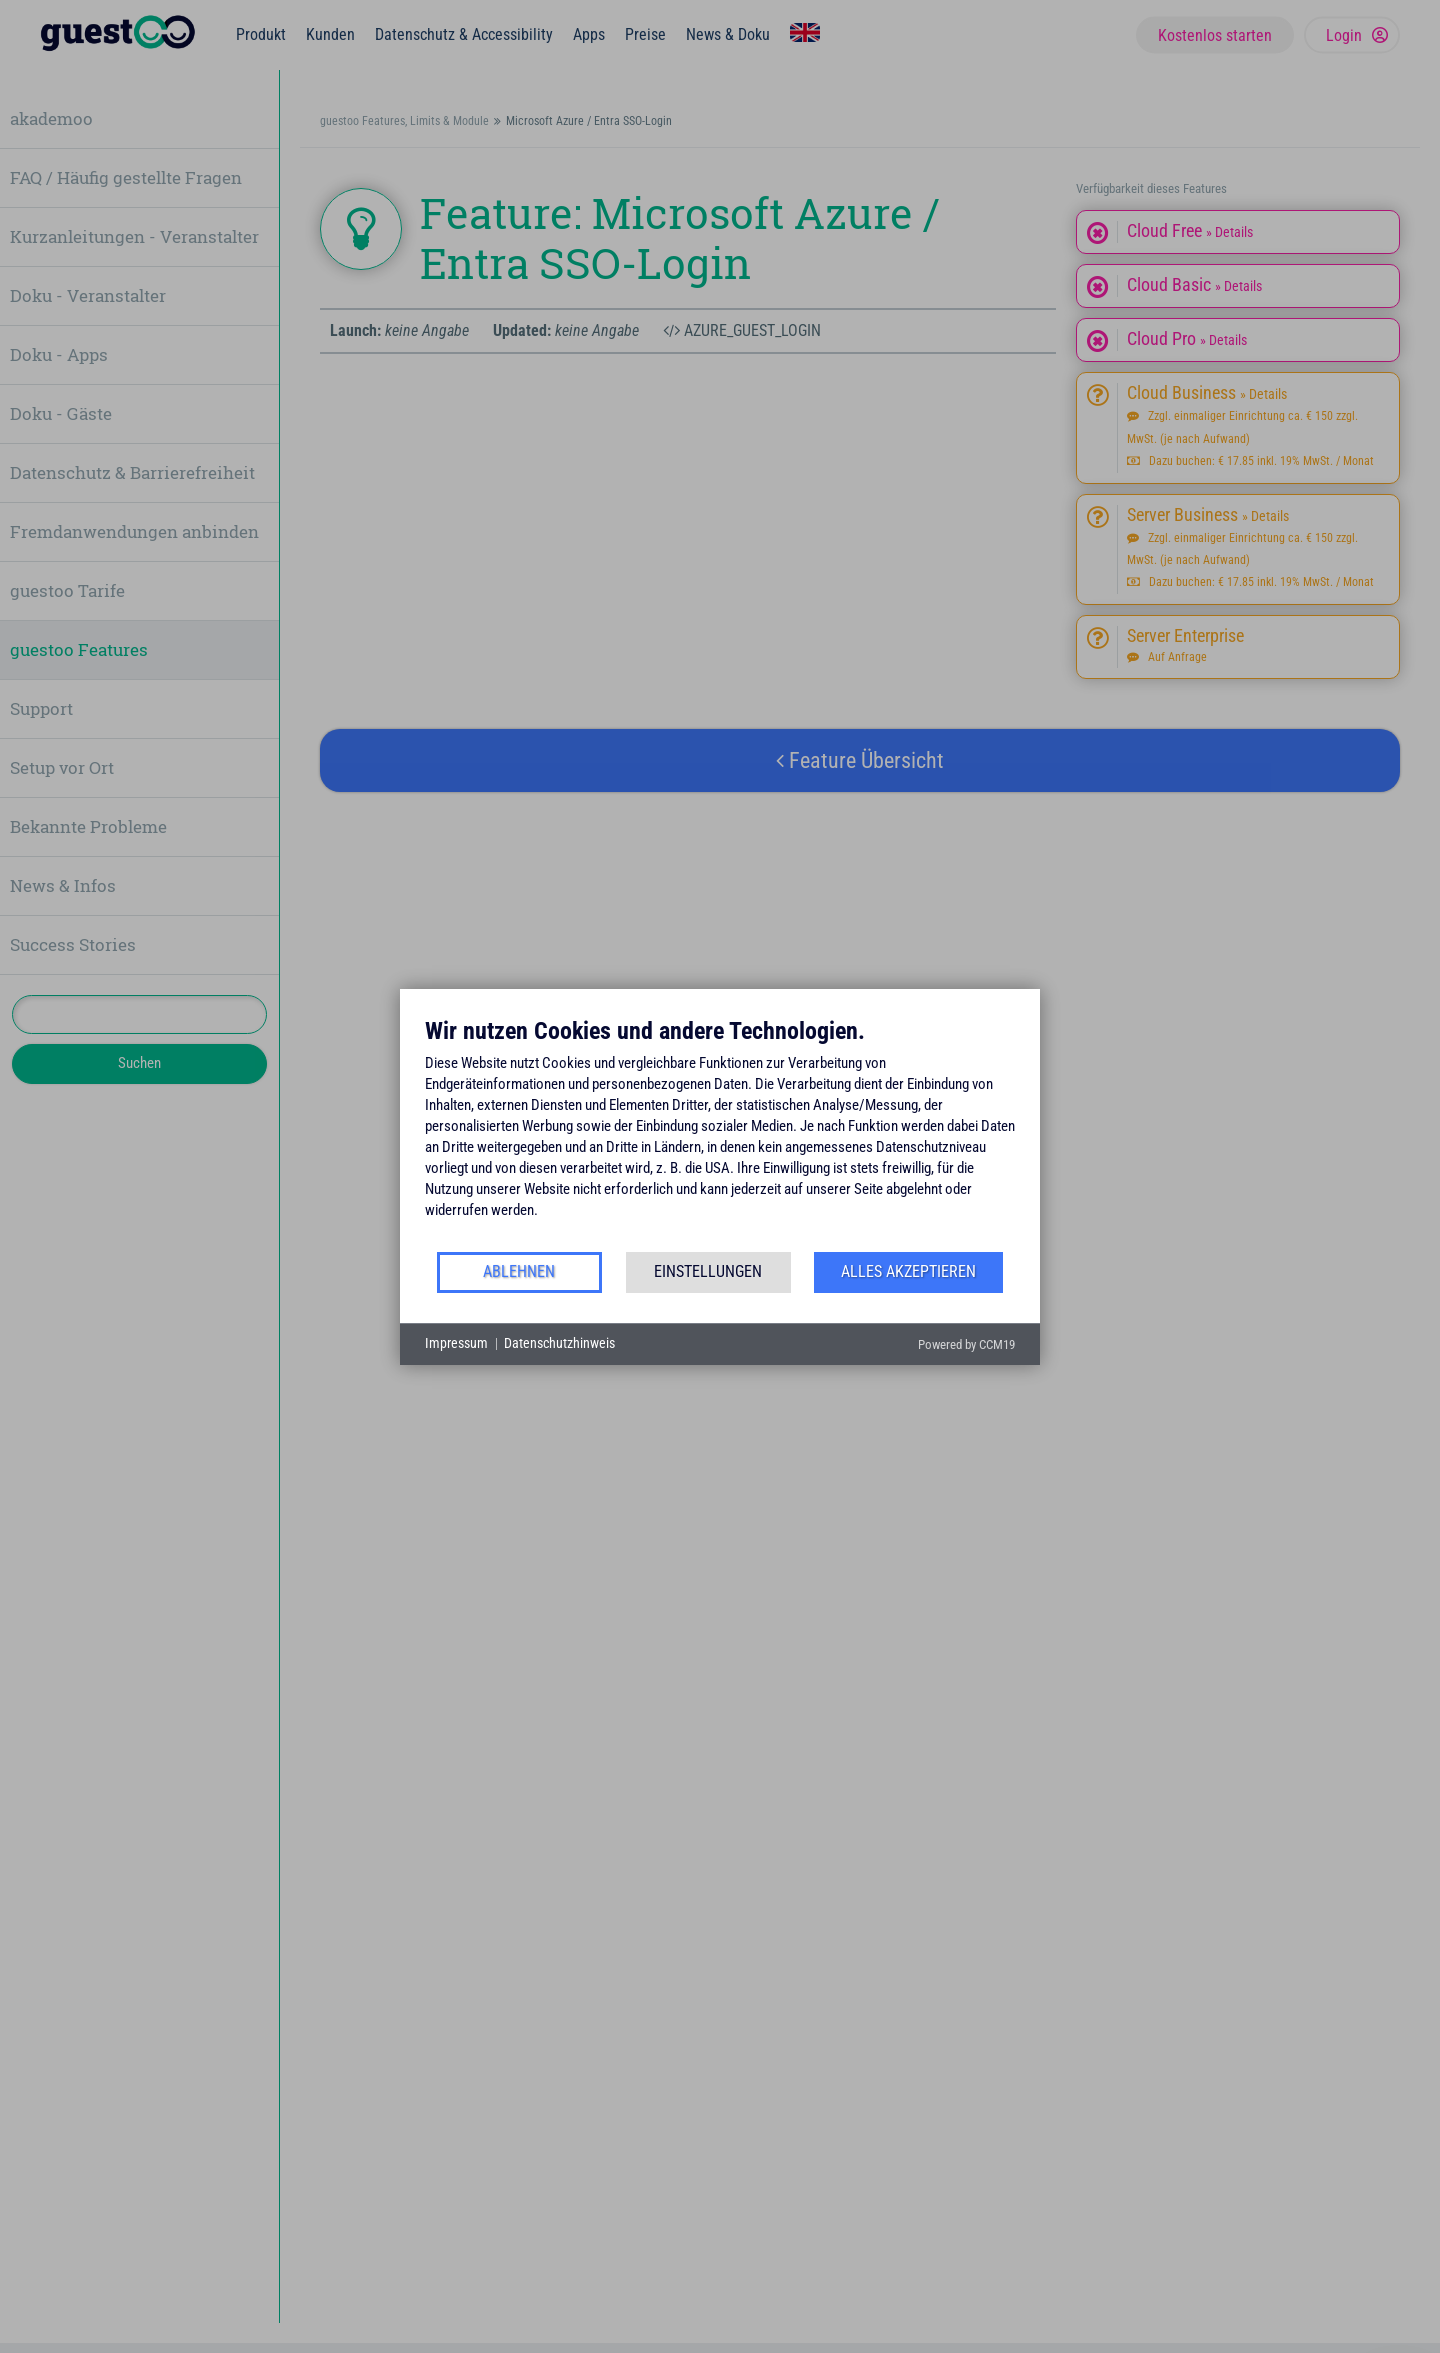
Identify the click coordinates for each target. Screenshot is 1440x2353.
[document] (720, 1133)
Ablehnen (519, 1271)
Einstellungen (708, 1271)
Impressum (456, 1343)
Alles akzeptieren (908, 1271)
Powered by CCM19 (966, 1344)
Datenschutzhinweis (559, 1343)
